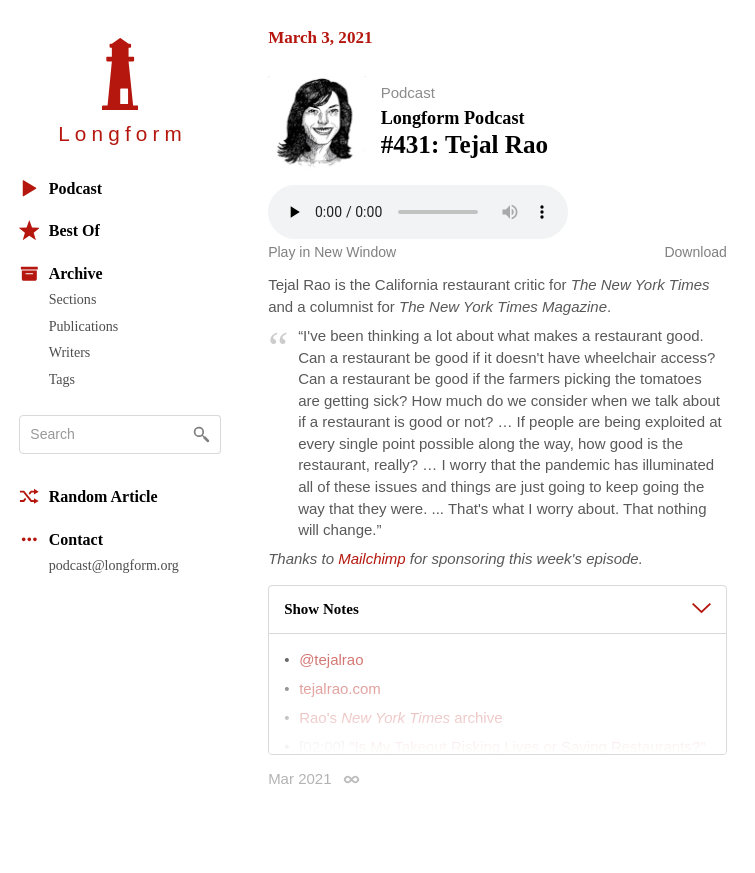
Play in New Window (332, 256)
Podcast (60, 188)
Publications (83, 326)
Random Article (88, 496)
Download (695, 256)
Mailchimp (372, 561)
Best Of (59, 230)
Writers (70, 352)
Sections (73, 299)
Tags (62, 379)
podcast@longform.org (114, 565)
